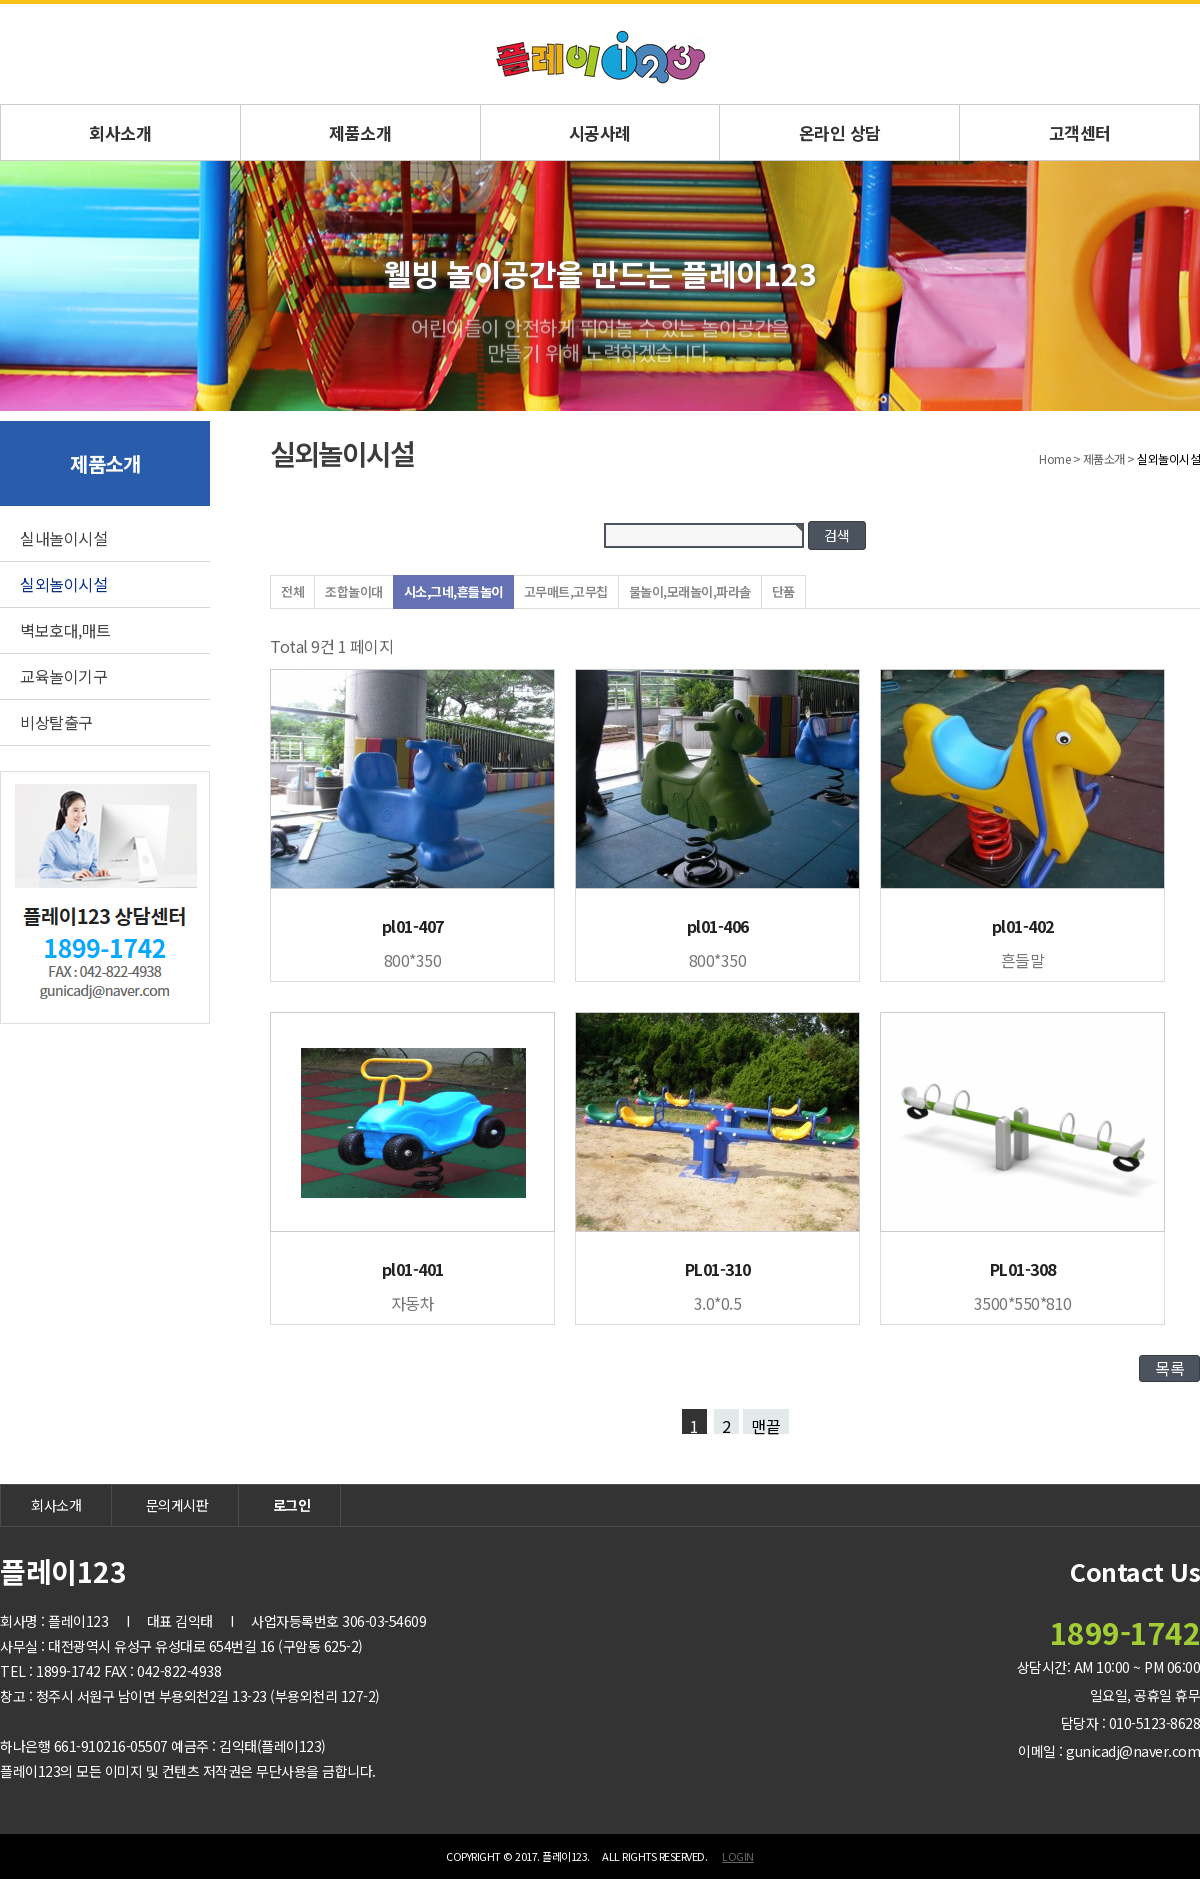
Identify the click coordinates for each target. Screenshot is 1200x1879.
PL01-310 (718, 1269)
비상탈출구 (56, 722)
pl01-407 (413, 926)
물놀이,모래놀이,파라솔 (690, 591)
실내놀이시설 (63, 538)
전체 (292, 591)
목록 (1169, 1368)
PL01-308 (1023, 1269)
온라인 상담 (840, 132)
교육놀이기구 (63, 676)
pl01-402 (1023, 926)
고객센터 (1080, 132)
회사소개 (120, 132)
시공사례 (600, 132)
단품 (783, 591)
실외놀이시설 (63, 584)
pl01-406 (718, 926)
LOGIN (738, 1856)
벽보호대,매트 (65, 630)
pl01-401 (413, 1269)
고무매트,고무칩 (566, 591)
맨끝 (766, 1424)
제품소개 (360, 132)
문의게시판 (177, 1505)
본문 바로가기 (0, 4)
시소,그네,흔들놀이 (453, 591)
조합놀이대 (354, 591)
